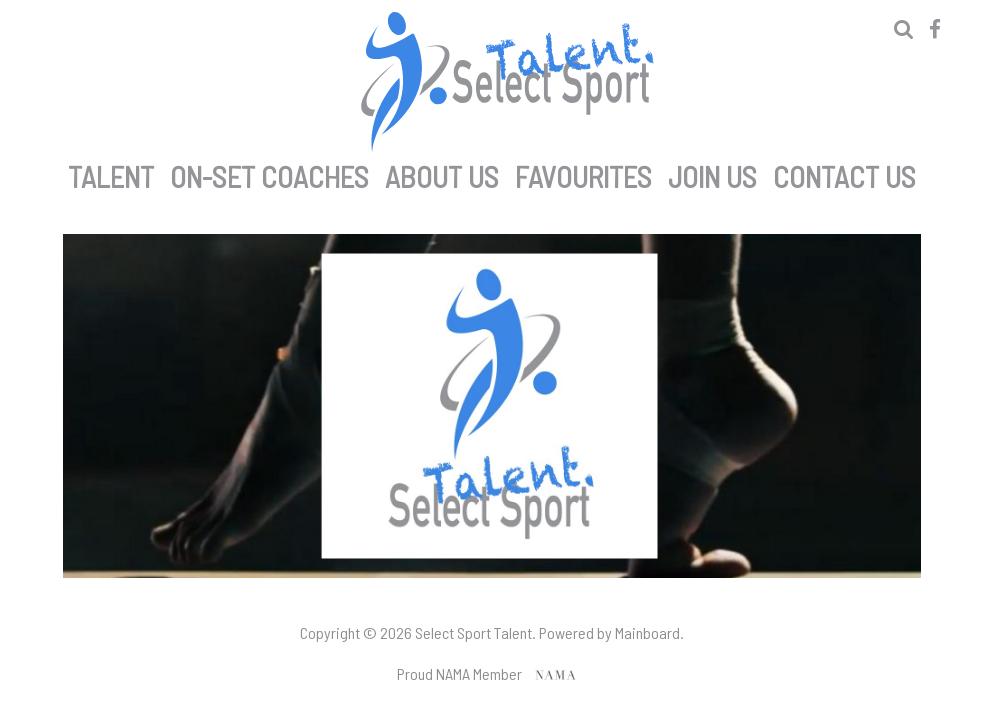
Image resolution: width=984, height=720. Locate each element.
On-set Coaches (269, 173)
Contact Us (844, 173)
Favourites (583, 173)
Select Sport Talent (507, 82)
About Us (442, 173)
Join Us (712, 173)
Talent (111, 173)
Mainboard (647, 632)
